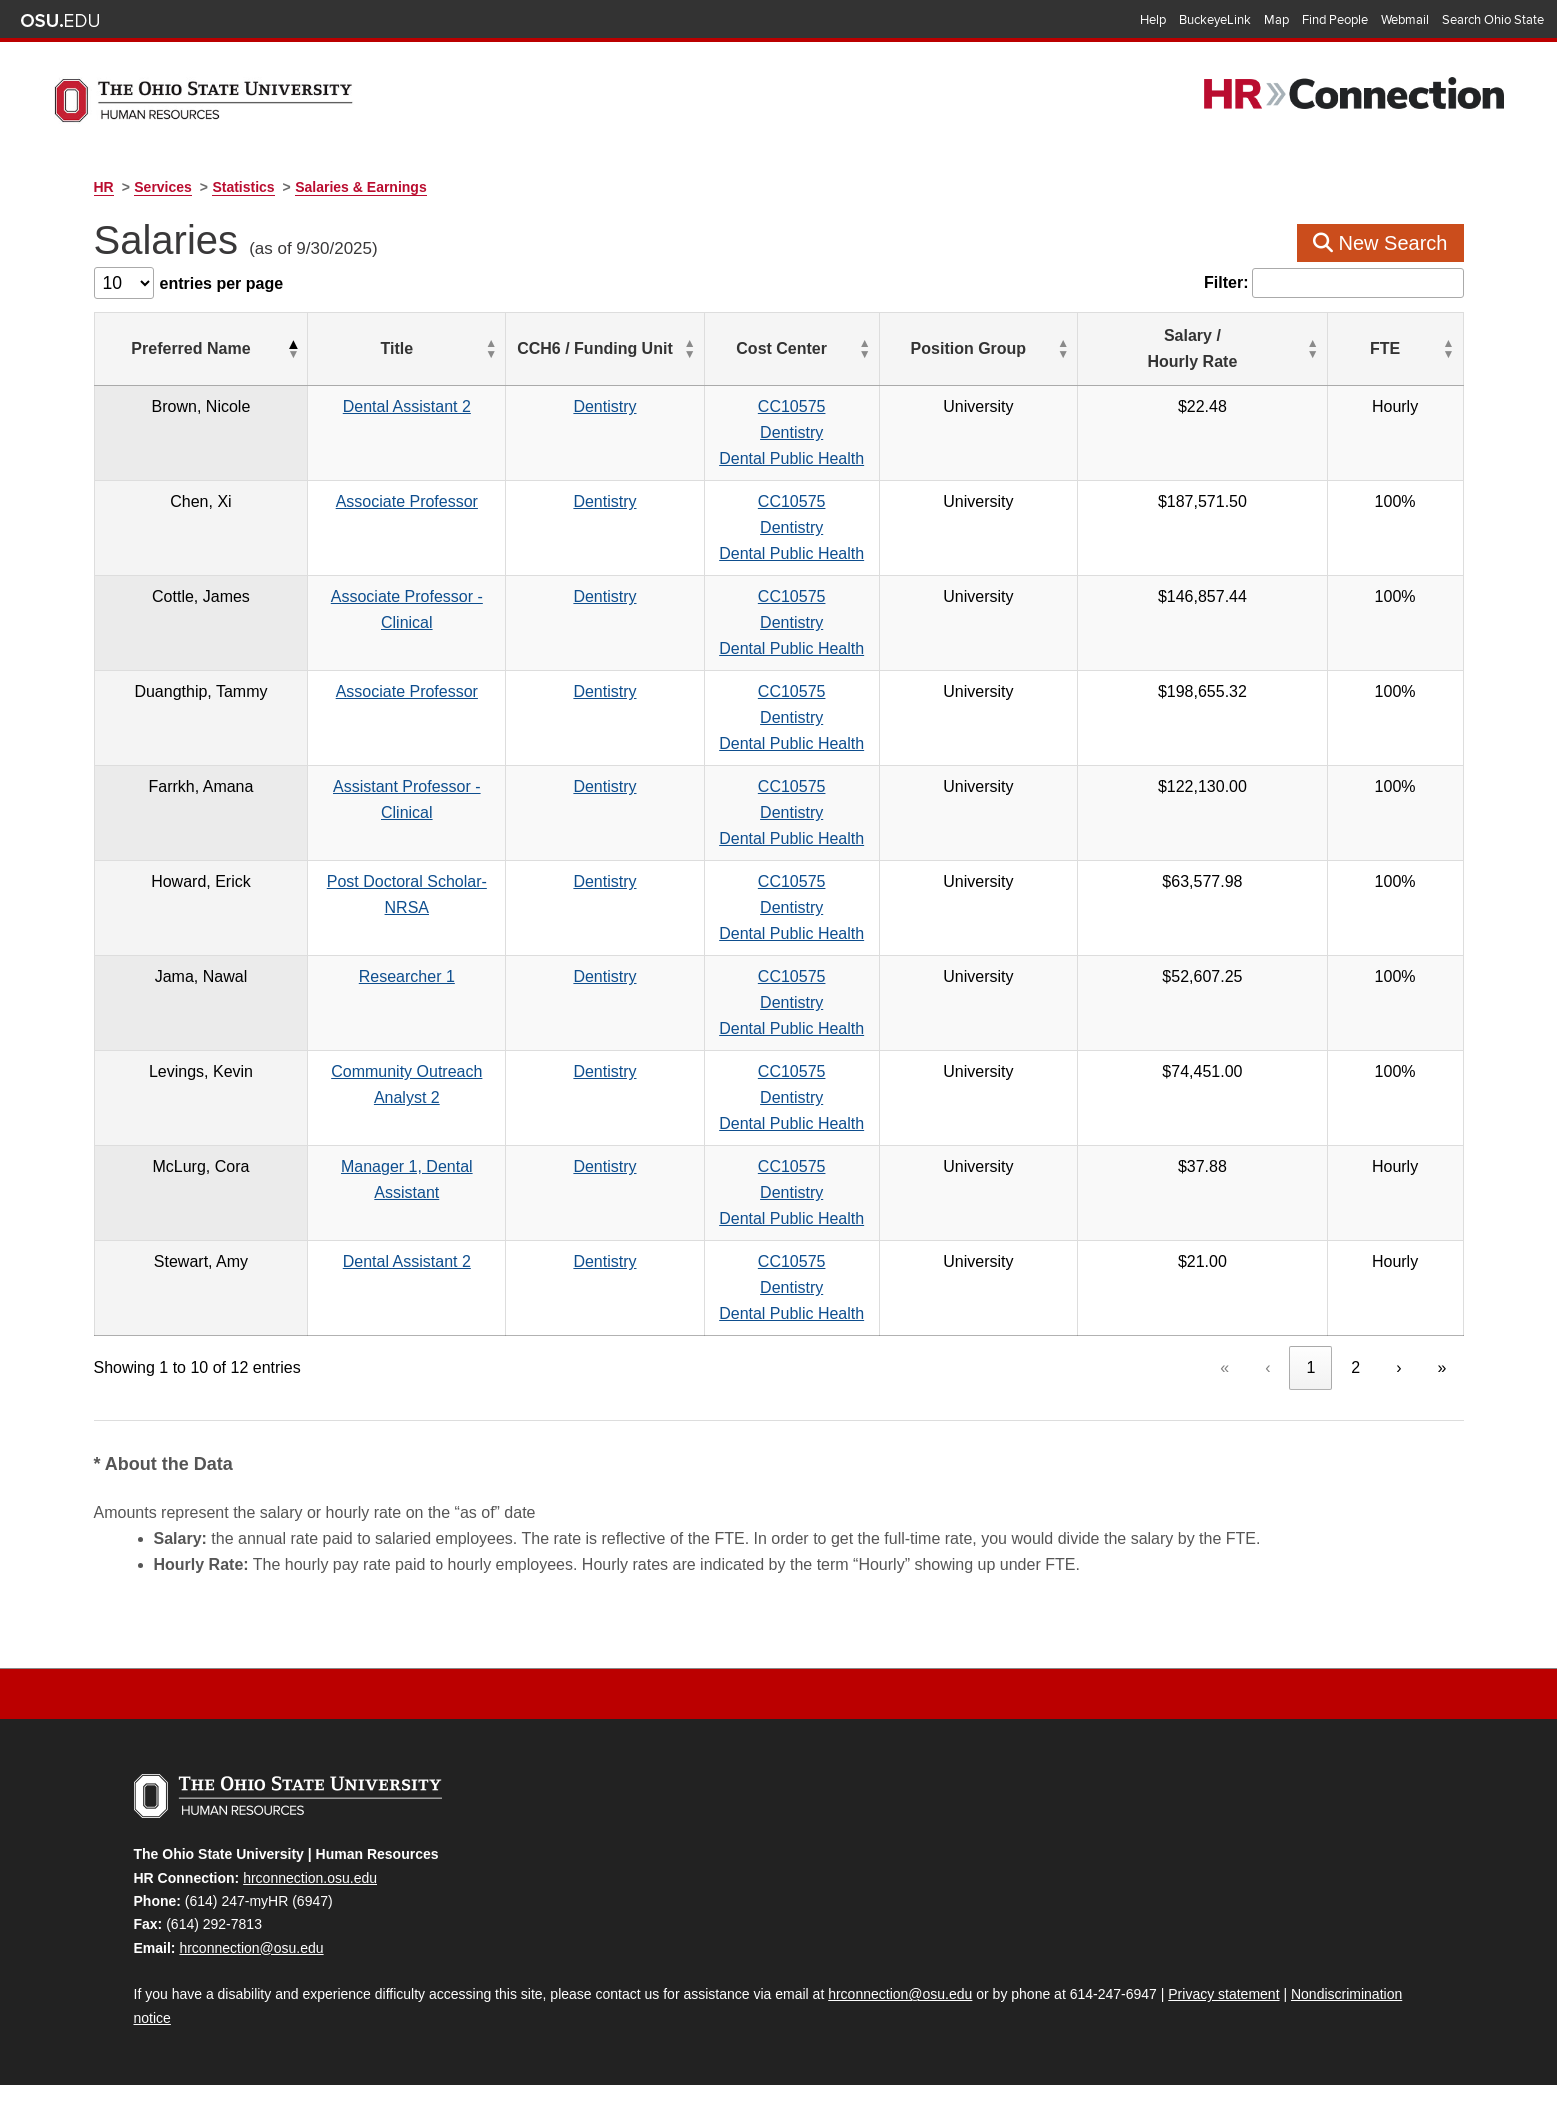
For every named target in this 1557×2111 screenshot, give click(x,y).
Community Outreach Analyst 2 (432, 1071)
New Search (1380, 243)
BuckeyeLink (1215, 20)
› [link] (1398, 1367)
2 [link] (1355, 1367)
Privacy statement (1223, 1994)
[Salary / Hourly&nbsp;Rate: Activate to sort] (1294, 349)
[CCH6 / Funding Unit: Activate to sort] (695, 349)
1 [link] (1310, 1367)
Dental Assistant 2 (433, 406)
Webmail (1405, 20)
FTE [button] (1409, 348)
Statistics (243, 187)
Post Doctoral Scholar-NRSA (432, 881)
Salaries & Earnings (361, 187)
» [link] (1442, 1367)
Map (1276, 20)
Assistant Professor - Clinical (433, 786)
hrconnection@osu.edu (251, 1948)
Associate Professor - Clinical (433, 596)
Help (1153, 20)
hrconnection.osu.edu (310, 1878)
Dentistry (694, 406)
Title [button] (422, 348)
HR (104, 187)
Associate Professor (433, 501)
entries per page (222, 283)
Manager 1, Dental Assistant (433, 1166)
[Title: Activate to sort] (433, 349)
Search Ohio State (1493, 20)
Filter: (1226, 282)
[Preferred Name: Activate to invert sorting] (193, 349)
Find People (1335, 20)
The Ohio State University (60, 21)
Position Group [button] (1107, 348)
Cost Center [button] (908, 348)
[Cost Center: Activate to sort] (918, 349)
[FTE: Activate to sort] (1419, 349)
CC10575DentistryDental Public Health (918, 432)
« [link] (1224, 1367)
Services (163, 187)
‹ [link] (1267, 1367)
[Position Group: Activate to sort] (1117, 349)
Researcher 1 (433, 976)
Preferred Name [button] (182, 348)
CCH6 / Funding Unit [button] (685, 348)
